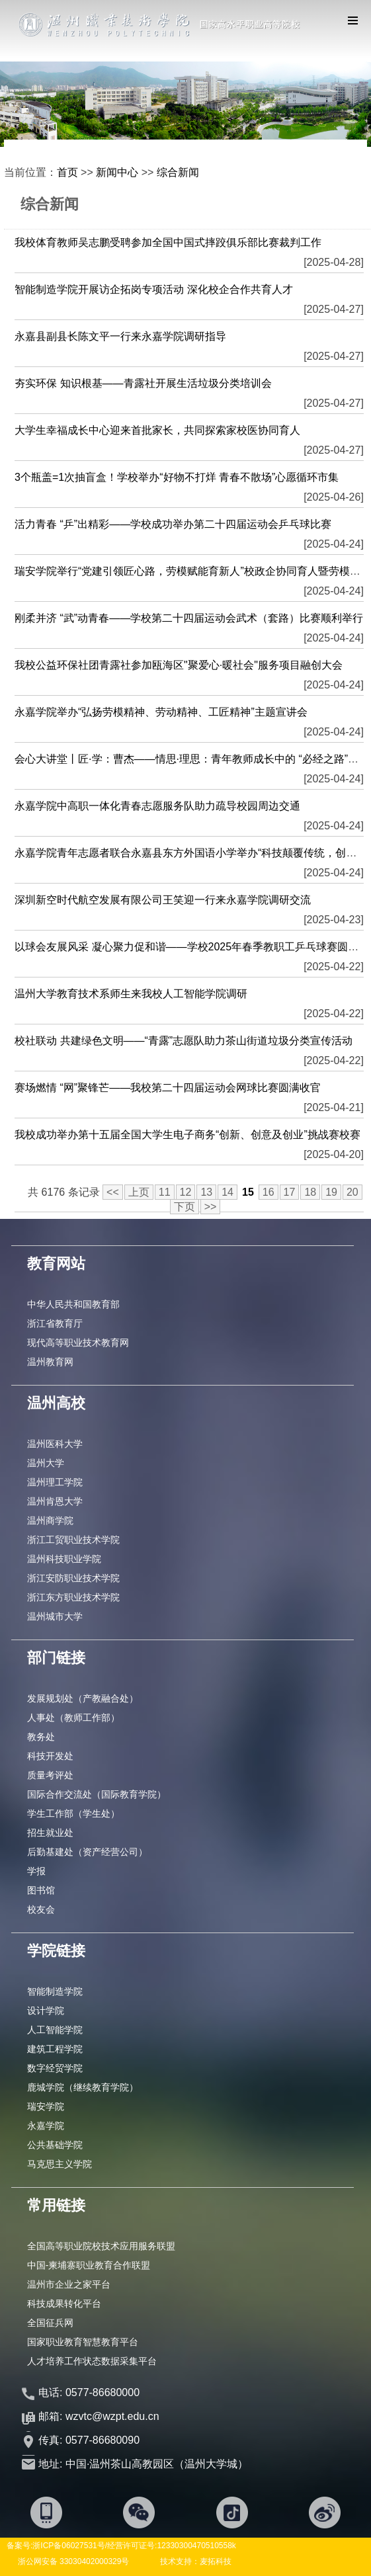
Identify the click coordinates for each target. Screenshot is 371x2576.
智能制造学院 (55, 1991)
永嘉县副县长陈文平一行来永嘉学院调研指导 (120, 336)
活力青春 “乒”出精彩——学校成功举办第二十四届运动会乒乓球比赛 (173, 524)
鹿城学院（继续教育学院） (82, 2087)
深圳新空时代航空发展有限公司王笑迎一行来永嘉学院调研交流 (163, 899)
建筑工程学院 (55, 2049)
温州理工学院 (55, 1482)
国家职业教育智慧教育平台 (82, 2342)
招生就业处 (50, 1832)
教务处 (41, 1736)
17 (290, 1192)
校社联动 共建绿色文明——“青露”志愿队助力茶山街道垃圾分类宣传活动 (183, 1040)
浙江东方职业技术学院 (73, 1597)
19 (331, 1192)
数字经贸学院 (55, 2068)
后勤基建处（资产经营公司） (87, 1852)
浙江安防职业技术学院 (73, 1578)
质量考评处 (50, 1775)
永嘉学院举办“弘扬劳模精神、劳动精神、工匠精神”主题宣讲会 (161, 712)
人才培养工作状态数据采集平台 (92, 2361)
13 (206, 1192)
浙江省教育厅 (55, 1323)
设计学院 (45, 2010)
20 (352, 1192)
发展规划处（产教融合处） (82, 1698)
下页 (184, 1206)
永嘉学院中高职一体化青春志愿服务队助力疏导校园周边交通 (157, 805)
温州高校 (56, 1403)
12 (186, 1192)
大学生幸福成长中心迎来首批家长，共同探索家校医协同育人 (157, 430)
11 (165, 1192)
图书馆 (41, 1890)
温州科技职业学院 (64, 1559)
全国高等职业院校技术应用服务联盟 (101, 2246)
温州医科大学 (55, 1443)
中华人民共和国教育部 (73, 1304)
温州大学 (45, 1463)
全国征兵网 (50, 2322)
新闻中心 (117, 172)
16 (268, 1192)
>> (210, 1206)
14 (227, 1192)
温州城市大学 (55, 1616)
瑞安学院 (45, 2106)
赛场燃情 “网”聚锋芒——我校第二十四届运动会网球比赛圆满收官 (168, 1087)
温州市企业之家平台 (68, 2284)
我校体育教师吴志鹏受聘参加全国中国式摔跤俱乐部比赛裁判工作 (168, 242)
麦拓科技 (215, 2561)
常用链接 (56, 2205)
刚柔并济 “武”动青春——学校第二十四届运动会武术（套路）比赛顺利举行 (189, 618)
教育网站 (56, 1263)
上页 (138, 1192)
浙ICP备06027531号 (68, 2545)
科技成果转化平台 (64, 2303)
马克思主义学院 (59, 2164)
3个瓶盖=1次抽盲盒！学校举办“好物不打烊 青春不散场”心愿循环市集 (177, 477)
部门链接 (56, 1657)
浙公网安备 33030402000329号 (74, 2561)
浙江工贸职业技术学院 (73, 1539)
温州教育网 (50, 1361)
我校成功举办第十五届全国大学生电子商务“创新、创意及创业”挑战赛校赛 (187, 1134)
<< (112, 1192)
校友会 (41, 1909)
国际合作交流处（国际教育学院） (96, 1794)
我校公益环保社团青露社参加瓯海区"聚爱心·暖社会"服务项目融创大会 (179, 665)
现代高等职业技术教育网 (78, 1342)
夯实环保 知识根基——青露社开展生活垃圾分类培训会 (143, 383)
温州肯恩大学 (55, 1501)
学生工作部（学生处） (73, 1813)
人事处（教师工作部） (73, 1717)
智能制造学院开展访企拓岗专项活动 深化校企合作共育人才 (153, 289)
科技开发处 (50, 1756)
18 (310, 1192)
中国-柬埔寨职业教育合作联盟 (89, 2265)
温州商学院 (50, 1520)
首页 (67, 172)
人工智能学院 (55, 2029)
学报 (36, 1871)
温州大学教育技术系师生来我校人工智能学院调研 (131, 993)
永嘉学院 (45, 2125)
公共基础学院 (55, 2145)
